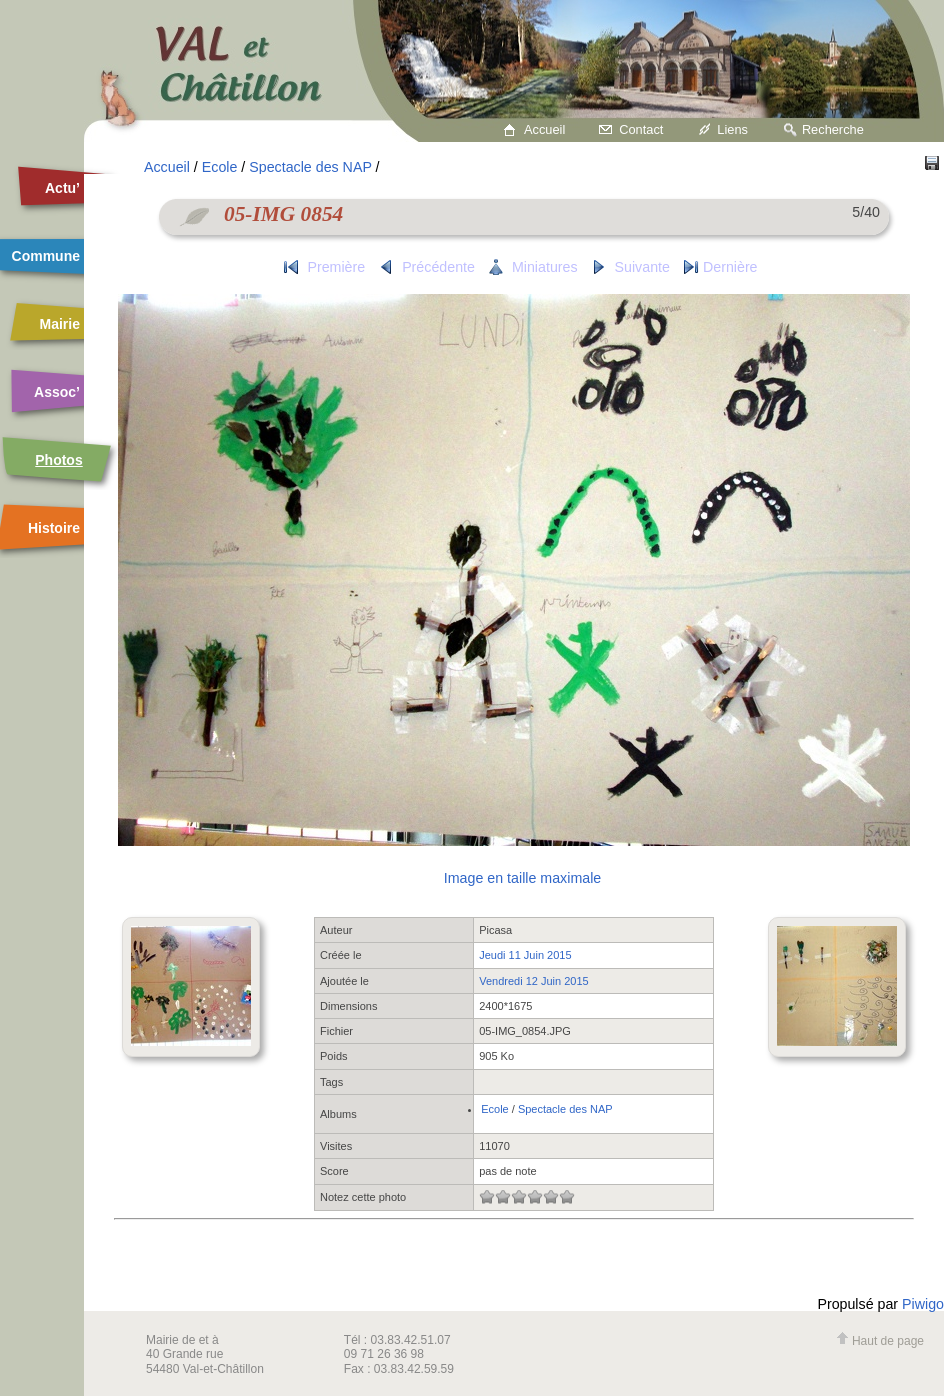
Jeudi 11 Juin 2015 (525, 955)
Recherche (833, 129)
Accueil (544, 129)
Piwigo (923, 1304)
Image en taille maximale (522, 878)
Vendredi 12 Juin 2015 (533, 981)
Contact (641, 129)
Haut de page (880, 1341)
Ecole (220, 167)
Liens (732, 129)
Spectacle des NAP (310, 167)
